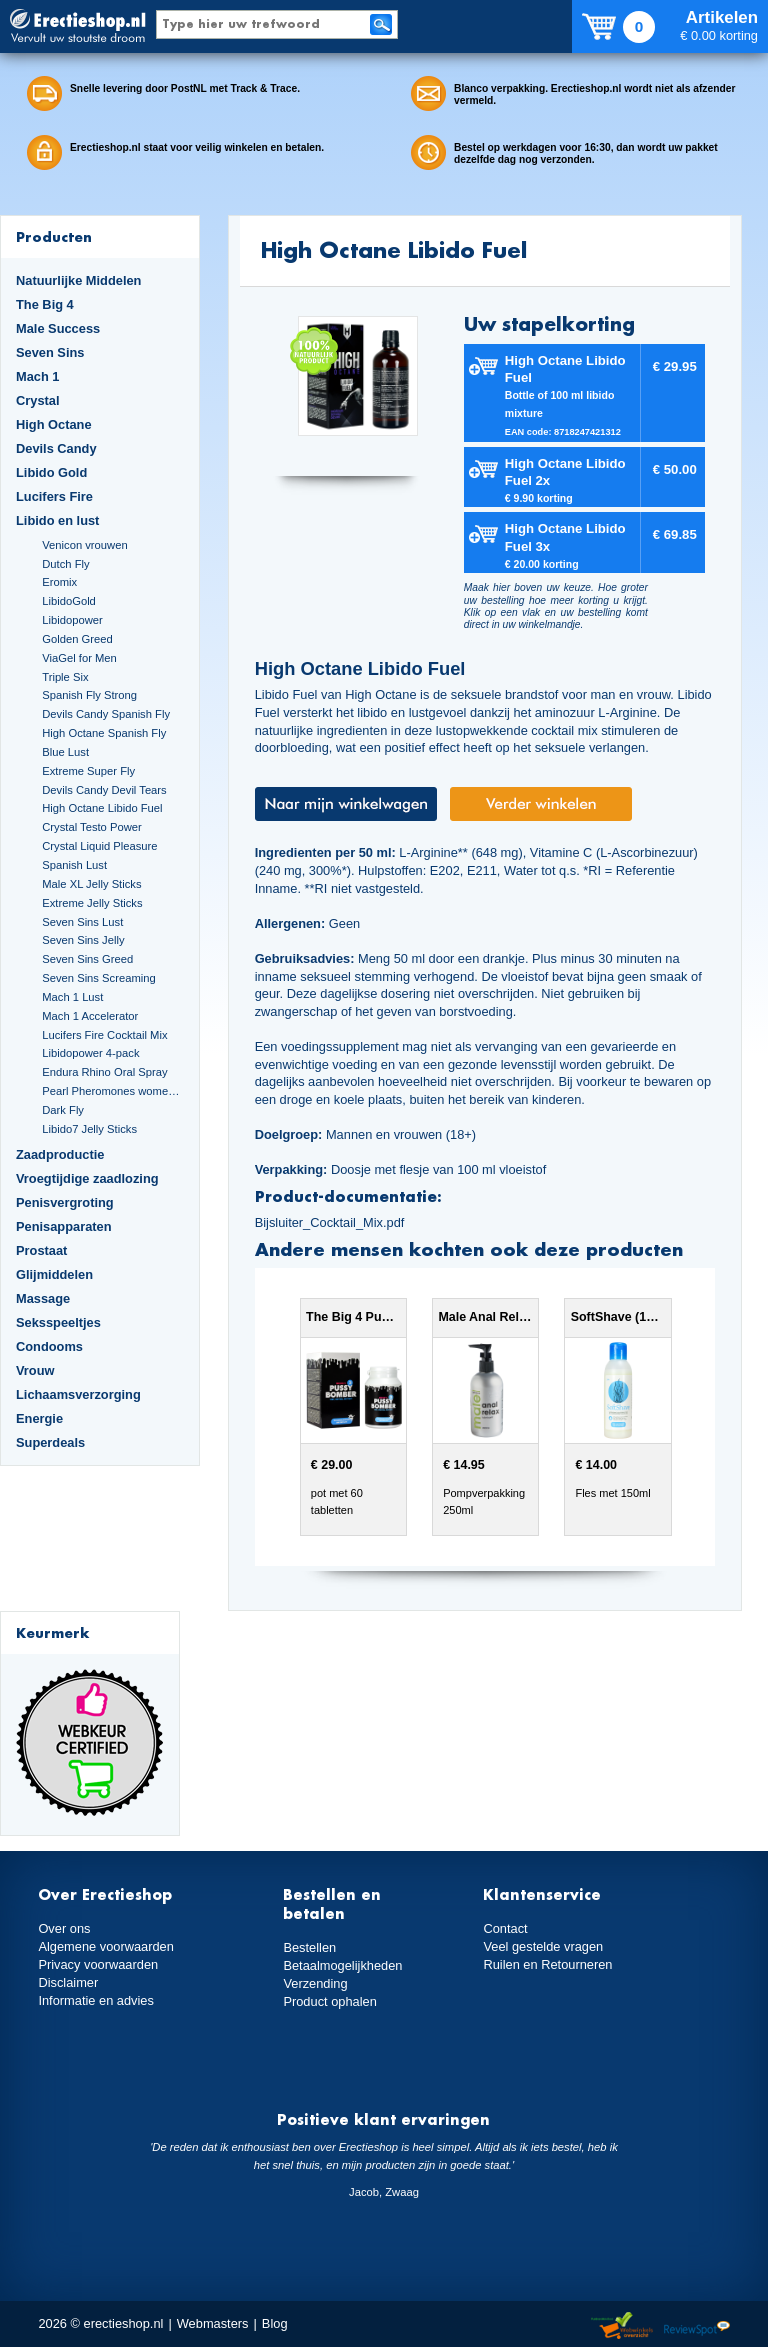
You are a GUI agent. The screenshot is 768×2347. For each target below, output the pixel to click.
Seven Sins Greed (87, 959)
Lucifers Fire (54, 496)
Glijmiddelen (54, 1274)
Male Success (58, 328)
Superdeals (50, 1442)
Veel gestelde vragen (543, 1946)
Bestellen (309, 1947)
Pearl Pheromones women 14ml (112, 1091)
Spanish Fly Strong (89, 695)
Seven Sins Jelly (83, 940)
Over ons (64, 1928)
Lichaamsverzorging (78, 1394)
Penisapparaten (64, 1226)
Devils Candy (56, 448)
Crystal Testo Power (92, 827)
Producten (54, 236)
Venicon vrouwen (84, 545)
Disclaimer (68, 1982)
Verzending (315, 1983)
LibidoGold (69, 601)
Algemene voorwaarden (106, 1946)
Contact (505, 1928)
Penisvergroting (65, 1202)
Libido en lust (57, 520)
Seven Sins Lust (82, 922)
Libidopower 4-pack (90, 1053)
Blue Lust (65, 752)
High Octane (54, 424)
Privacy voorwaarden (98, 1964)
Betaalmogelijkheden (342, 1965)
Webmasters (213, 2323)
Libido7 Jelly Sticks (89, 1129)
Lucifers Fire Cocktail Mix (104, 1035)
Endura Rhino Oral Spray (104, 1072)
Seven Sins (50, 352)
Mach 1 (38, 376)
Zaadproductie (60, 1154)
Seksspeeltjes (58, 1322)
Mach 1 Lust (72, 997)
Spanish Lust (74, 865)
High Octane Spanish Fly (104, 733)
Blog (275, 2323)
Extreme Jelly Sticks (92, 903)
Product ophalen (329, 2001)
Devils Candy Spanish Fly (106, 714)
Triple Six (65, 677)
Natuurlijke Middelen (78, 280)
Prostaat (41, 1250)
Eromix (59, 582)
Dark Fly (63, 1110)
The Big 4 (45, 304)
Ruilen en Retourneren (547, 1964)
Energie (39, 1418)
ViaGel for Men (79, 658)
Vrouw (35, 1370)
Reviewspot (697, 2326)
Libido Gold (51, 472)
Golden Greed (77, 639)
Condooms (49, 1346)
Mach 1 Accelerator (90, 1016)
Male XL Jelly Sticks (91, 884)
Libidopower (72, 620)
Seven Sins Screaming (99, 978)
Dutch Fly (65, 564)
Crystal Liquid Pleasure (99, 846)
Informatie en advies (96, 2000)
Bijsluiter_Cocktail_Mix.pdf (330, 1222)
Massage (43, 1298)
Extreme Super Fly (88, 771)
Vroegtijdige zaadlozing (87, 1178)
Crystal (38, 400)
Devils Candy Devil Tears (104, 790)
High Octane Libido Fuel (102, 808)
